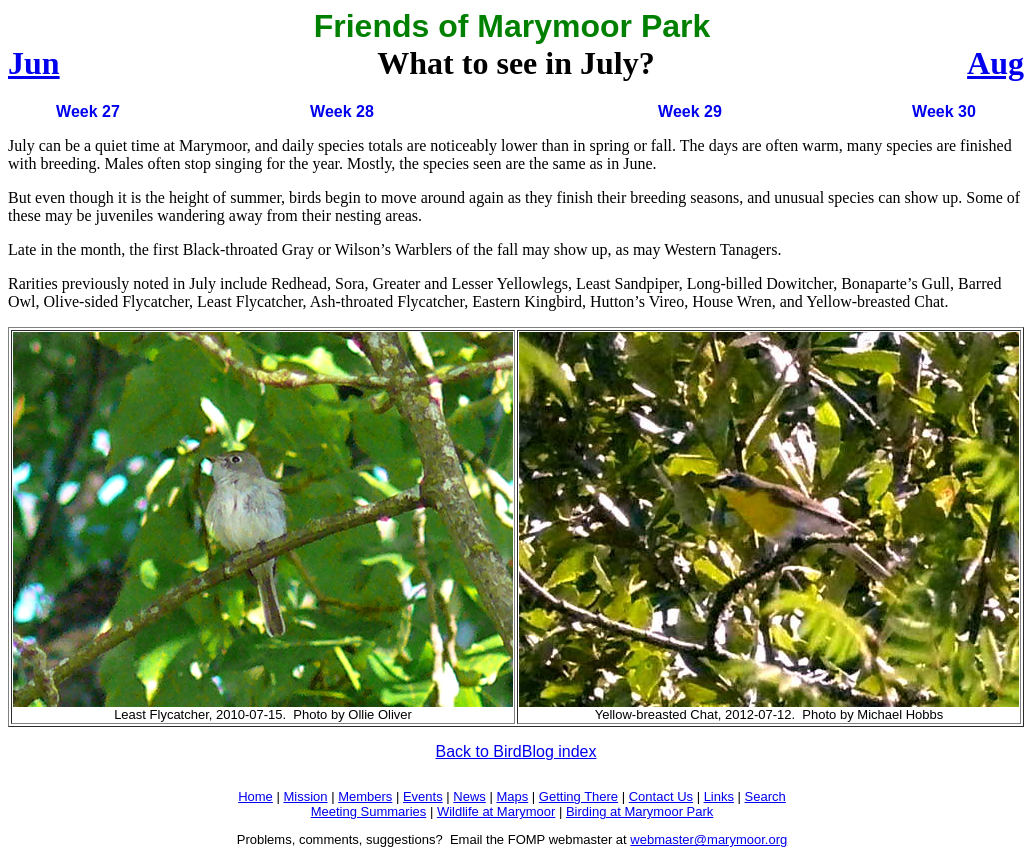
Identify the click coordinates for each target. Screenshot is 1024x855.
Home (255, 796)
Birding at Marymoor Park (639, 811)
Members (365, 796)
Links (719, 796)
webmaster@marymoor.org (708, 839)
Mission (305, 796)
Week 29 (690, 111)
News (469, 796)
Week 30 (944, 111)
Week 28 (342, 111)
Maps (512, 796)
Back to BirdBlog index (516, 751)
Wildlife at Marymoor (496, 811)
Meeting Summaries (369, 811)
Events (423, 796)
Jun (34, 63)
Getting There (578, 796)
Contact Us (661, 796)
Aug (995, 63)
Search (765, 796)
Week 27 (88, 111)
